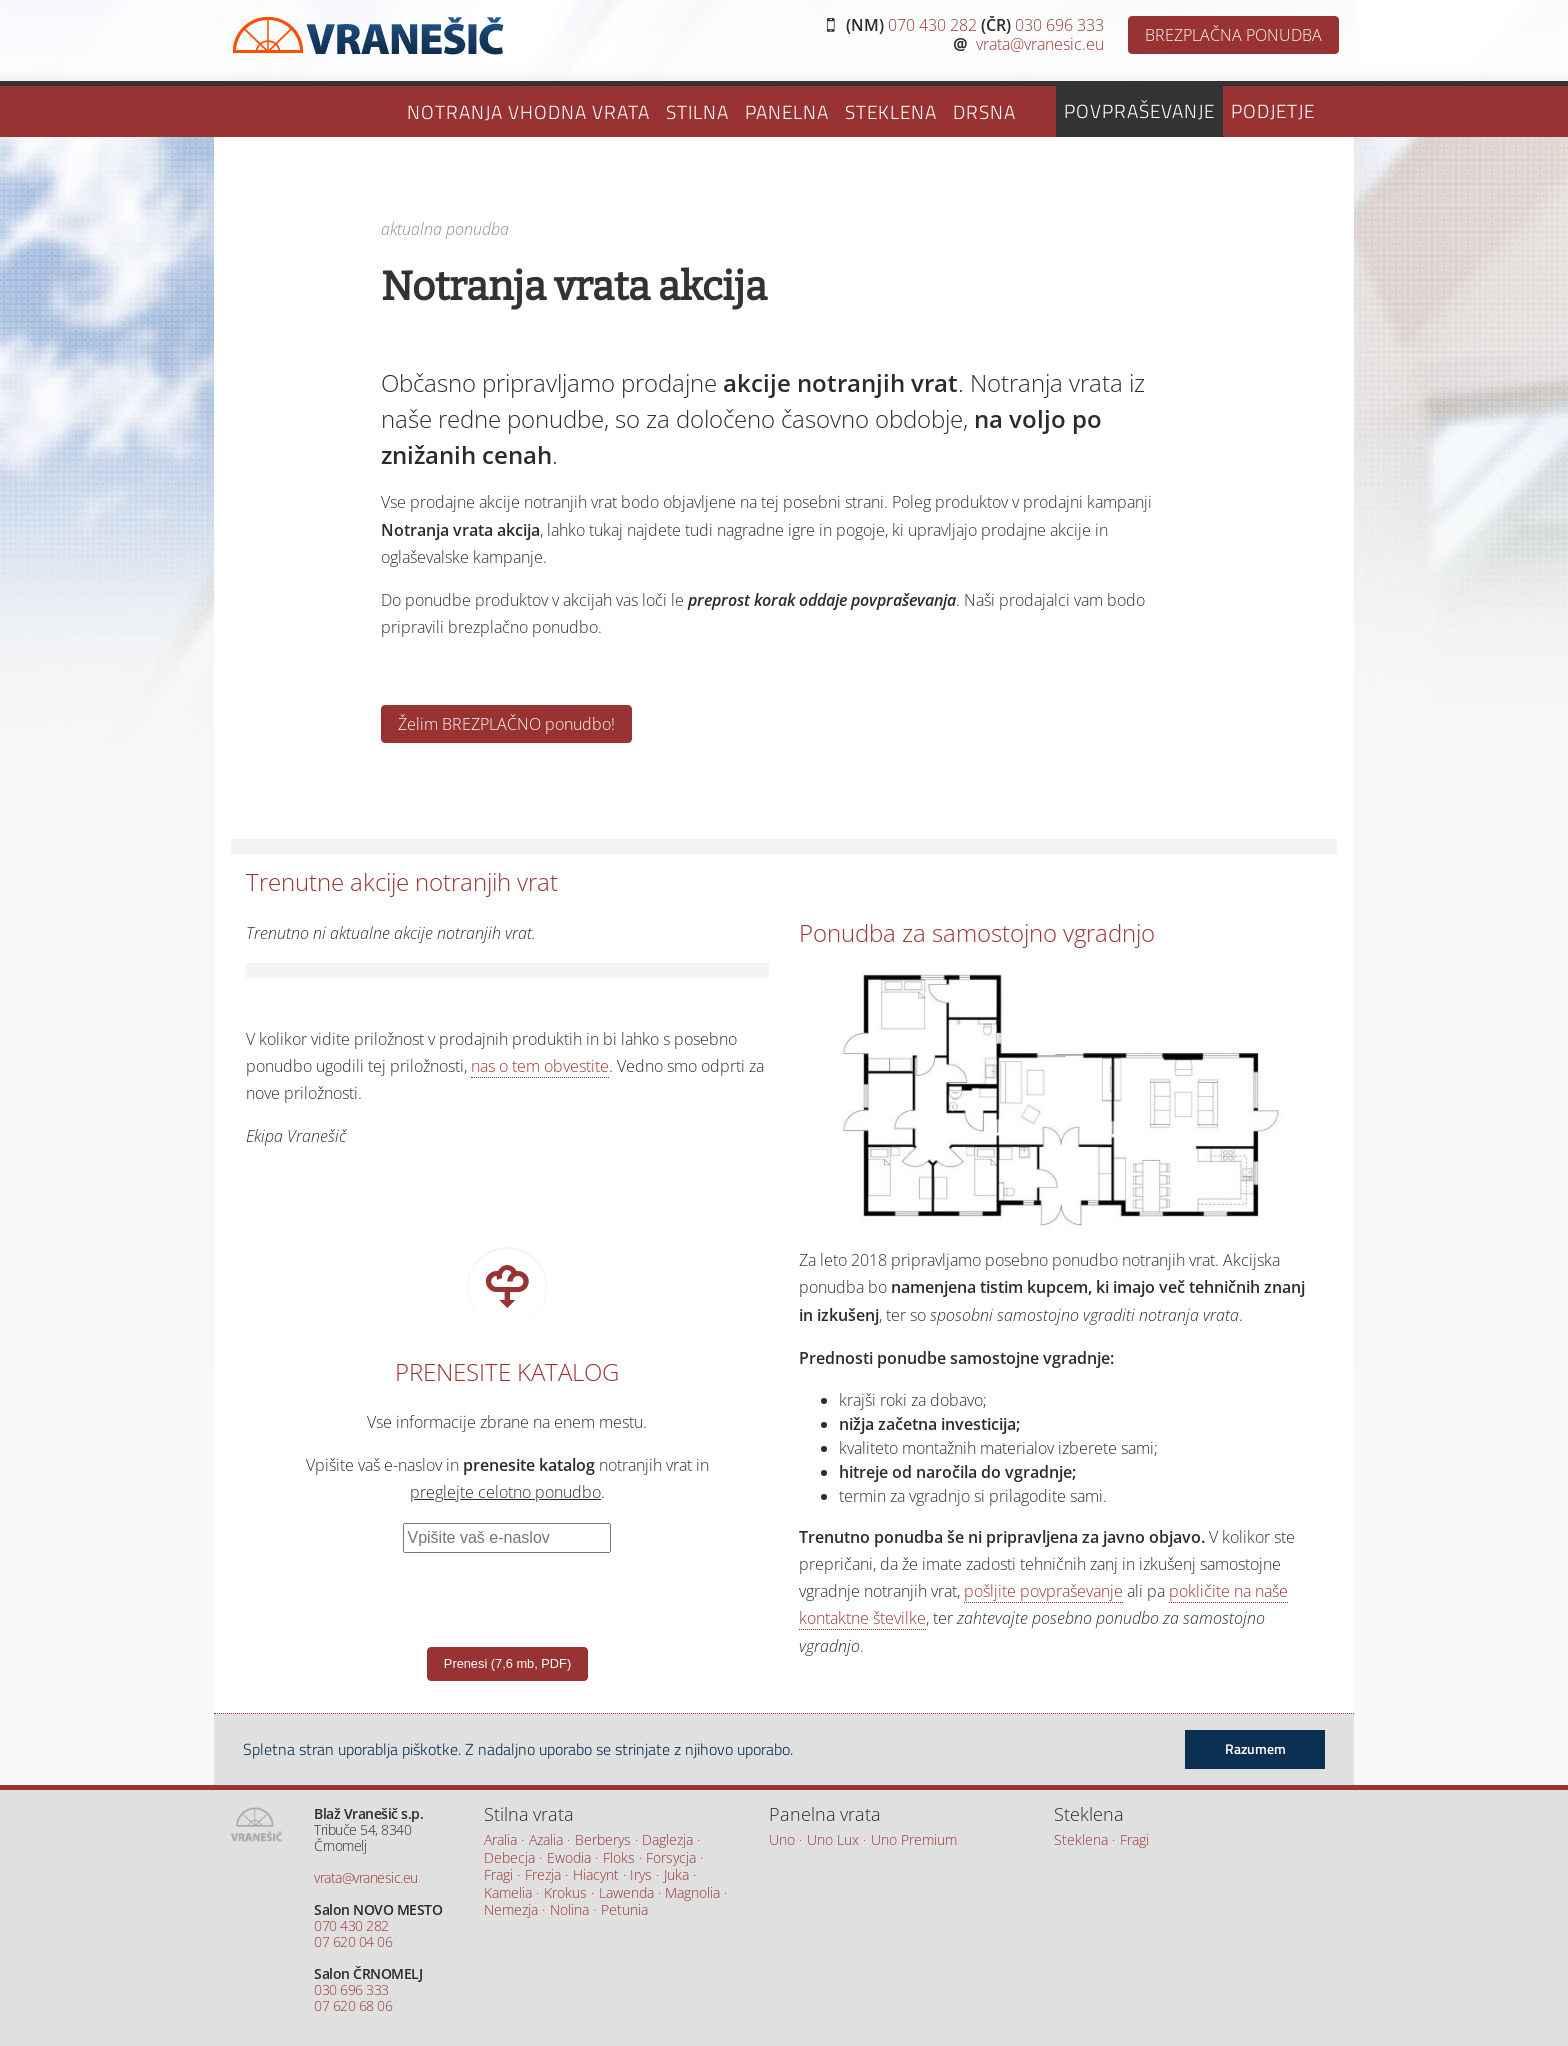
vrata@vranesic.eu (1040, 44)
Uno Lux (833, 1840)
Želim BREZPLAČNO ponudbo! (506, 724)
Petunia (624, 1910)
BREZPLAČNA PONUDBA (1233, 35)
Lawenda (626, 1893)
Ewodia (569, 1858)
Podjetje (1273, 110)
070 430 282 (932, 25)
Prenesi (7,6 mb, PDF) (507, 1663)
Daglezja (667, 1840)
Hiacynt (596, 1875)
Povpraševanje (1139, 110)
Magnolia (692, 1893)
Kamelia (508, 1893)
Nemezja (511, 1910)
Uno (782, 1840)
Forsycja (671, 1858)
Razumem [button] (1255, 1749)
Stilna (697, 111)
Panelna (787, 111)
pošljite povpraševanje (1043, 1591)
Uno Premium (914, 1840)
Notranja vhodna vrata (528, 111)
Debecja (509, 1858)
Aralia (500, 1840)
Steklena (891, 111)
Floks (619, 1858)
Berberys (603, 1840)
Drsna (984, 111)
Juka (676, 1875)
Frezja (543, 1875)
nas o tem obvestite (540, 1066)
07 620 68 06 (353, 2005)
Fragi (498, 1875)
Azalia (546, 1840)
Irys (641, 1875)
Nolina (569, 1910)
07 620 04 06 (353, 1941)
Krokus (565, 1893)
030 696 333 (1059, 25)
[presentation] (444, 1592)
